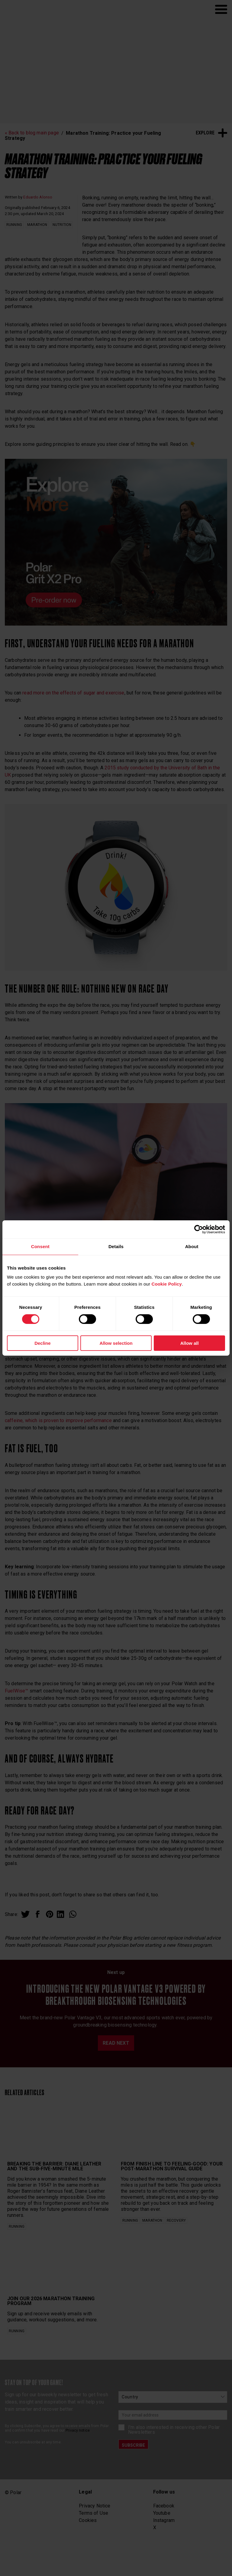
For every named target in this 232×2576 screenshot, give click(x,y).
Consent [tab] (40, 1246)
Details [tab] (116, 1246)
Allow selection (115, 1343)
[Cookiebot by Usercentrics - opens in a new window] (198, 1229)
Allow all (189, 1343)
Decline (42, 1343)
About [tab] (191, 1246)
